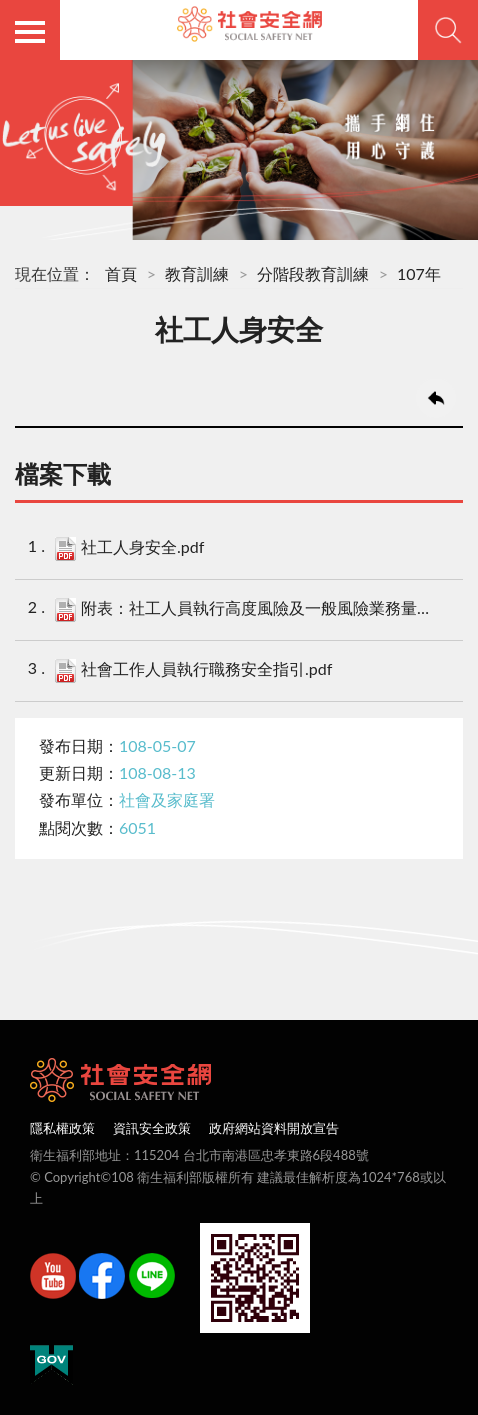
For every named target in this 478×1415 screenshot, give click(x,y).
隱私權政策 (62, 1128)
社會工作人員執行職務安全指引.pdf (193, 671)
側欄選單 (30, 32)
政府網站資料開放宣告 (274, 1128)
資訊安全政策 (152, 1128)
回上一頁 (436, 398)
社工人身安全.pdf (129, 549)
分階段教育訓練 (313, 273)
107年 (419, 273)
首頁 (121, 273)
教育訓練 (197, 273)
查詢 (448, 30)
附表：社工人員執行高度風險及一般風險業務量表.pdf (245, 610)
